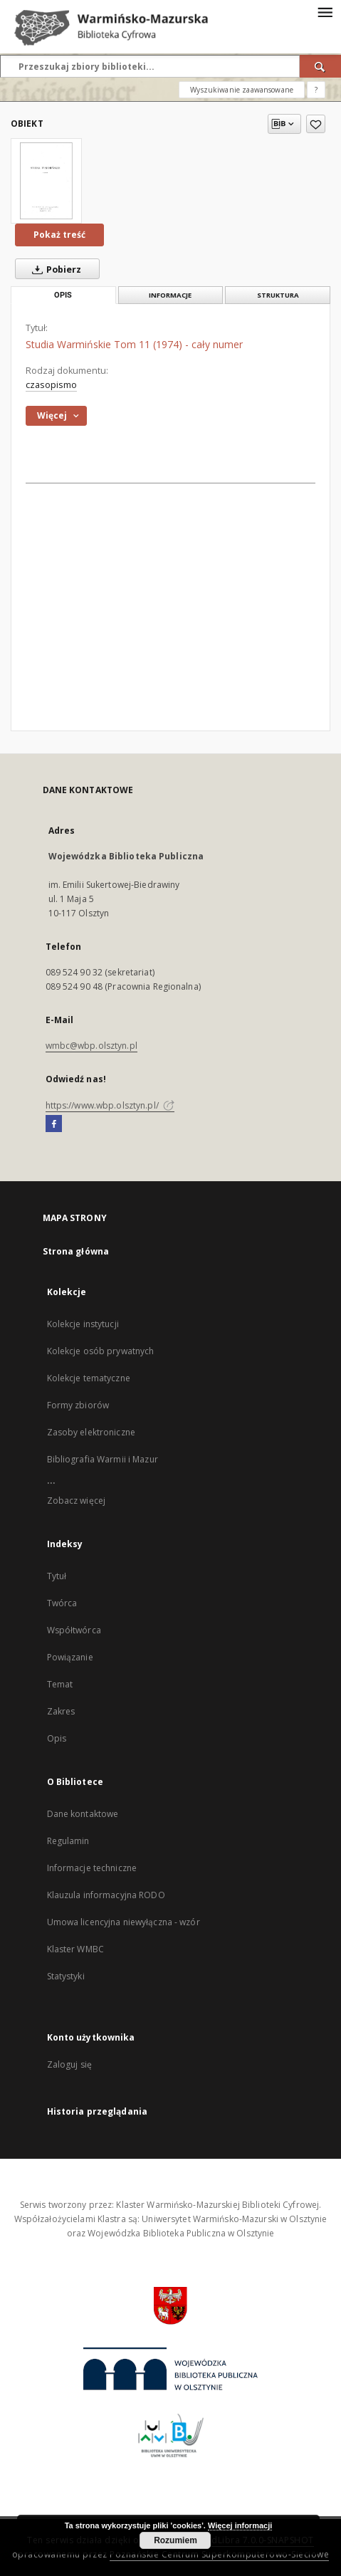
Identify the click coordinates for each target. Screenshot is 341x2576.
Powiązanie (70, 1657)
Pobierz (53, 269)
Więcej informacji (240, 2525)
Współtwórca (74, 1630)
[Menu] (324, 11)
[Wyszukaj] (320, 66)
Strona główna (76, 1251)
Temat (60, 1684)
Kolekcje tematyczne (88, 1378)
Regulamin (68, 1841)
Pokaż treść (59, 235)
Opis (56, 1738)
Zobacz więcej (76, 1500)
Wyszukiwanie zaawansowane (241, 90)
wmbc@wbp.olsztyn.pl (91, 1046)
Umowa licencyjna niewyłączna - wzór (123, 1922)
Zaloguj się (70, 2064)
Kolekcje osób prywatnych (100, 1351)
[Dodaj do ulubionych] (315, 124)
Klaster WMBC (75, 1949)
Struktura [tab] (278, 295)
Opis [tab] (63, 295)
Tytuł (57, 1576)
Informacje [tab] (170, 295)
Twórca (62, 1603)
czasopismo (51, 385)
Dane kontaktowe (83, 1814)
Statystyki (66, 1976)
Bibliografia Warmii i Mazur (102, 1459)
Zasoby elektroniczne (91, 1432)
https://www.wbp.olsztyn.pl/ (110, 1105)
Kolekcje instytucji (83, 1324)
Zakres (61, 1711)
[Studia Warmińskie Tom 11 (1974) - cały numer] (46, 180)
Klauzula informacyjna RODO (106, 1895)
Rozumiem (175, 2540)
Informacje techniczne (92, 1868)
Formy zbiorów (78, 1405)
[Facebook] (54, 1124)
